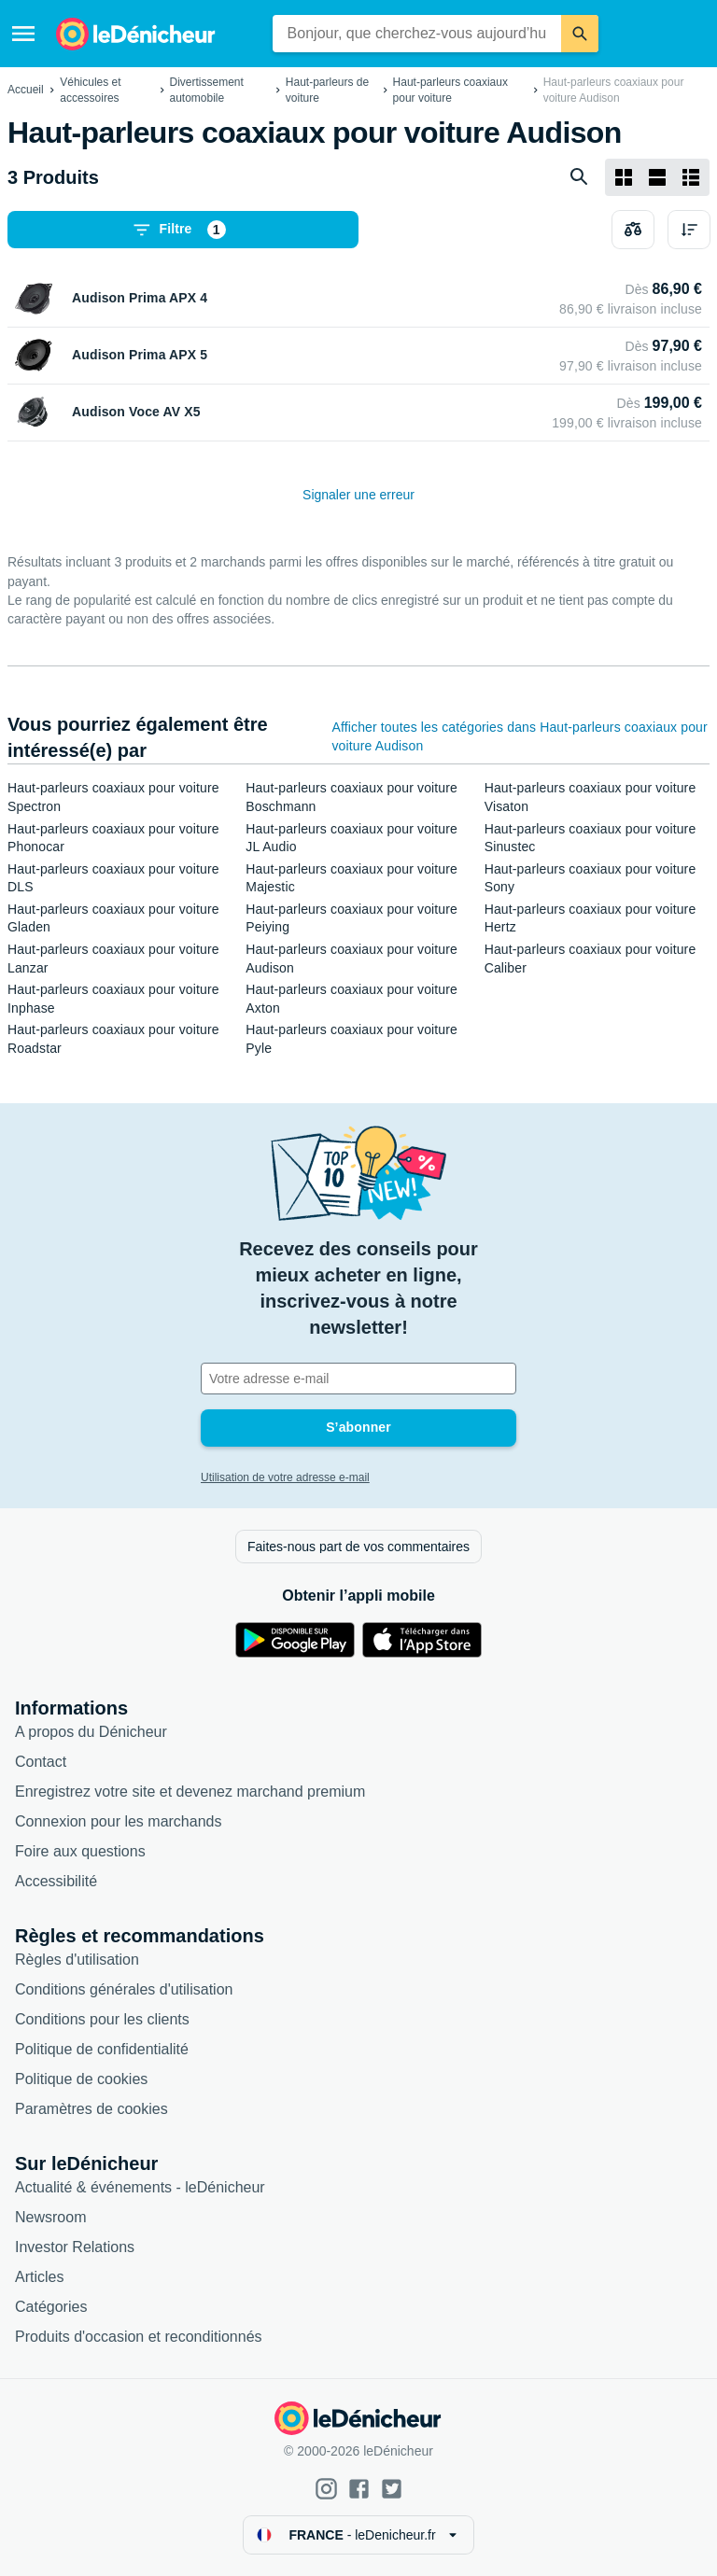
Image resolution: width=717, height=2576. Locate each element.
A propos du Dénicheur (91, 1732)
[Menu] (23, 34)
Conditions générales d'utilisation (123, 1989)
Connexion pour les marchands (118, 1821)
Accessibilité (56, 1881)
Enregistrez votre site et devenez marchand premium (190, 1791)
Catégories (51, 2307)
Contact (40, 1762)
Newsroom (50, 2217)
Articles (39, 2277)
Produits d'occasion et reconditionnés (138, 2337)
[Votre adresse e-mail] (358, 1378)
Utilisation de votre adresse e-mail (285, 1477)
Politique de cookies (81, 2079)
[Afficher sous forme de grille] (623, 177)
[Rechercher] (579, 33)
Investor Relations (74, 2247)
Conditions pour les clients (102, 2019)
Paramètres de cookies (91, 2109)
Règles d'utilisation (77, 1959)
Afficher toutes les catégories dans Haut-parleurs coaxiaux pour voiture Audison (519, 736)
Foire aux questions (80, 1851)
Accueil (25, 89)
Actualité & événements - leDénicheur (140, 2187)
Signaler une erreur (358, 494)
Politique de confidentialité (102, 2049)
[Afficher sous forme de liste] (657, 177)
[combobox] (417, 33)
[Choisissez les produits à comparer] (633, 229)
